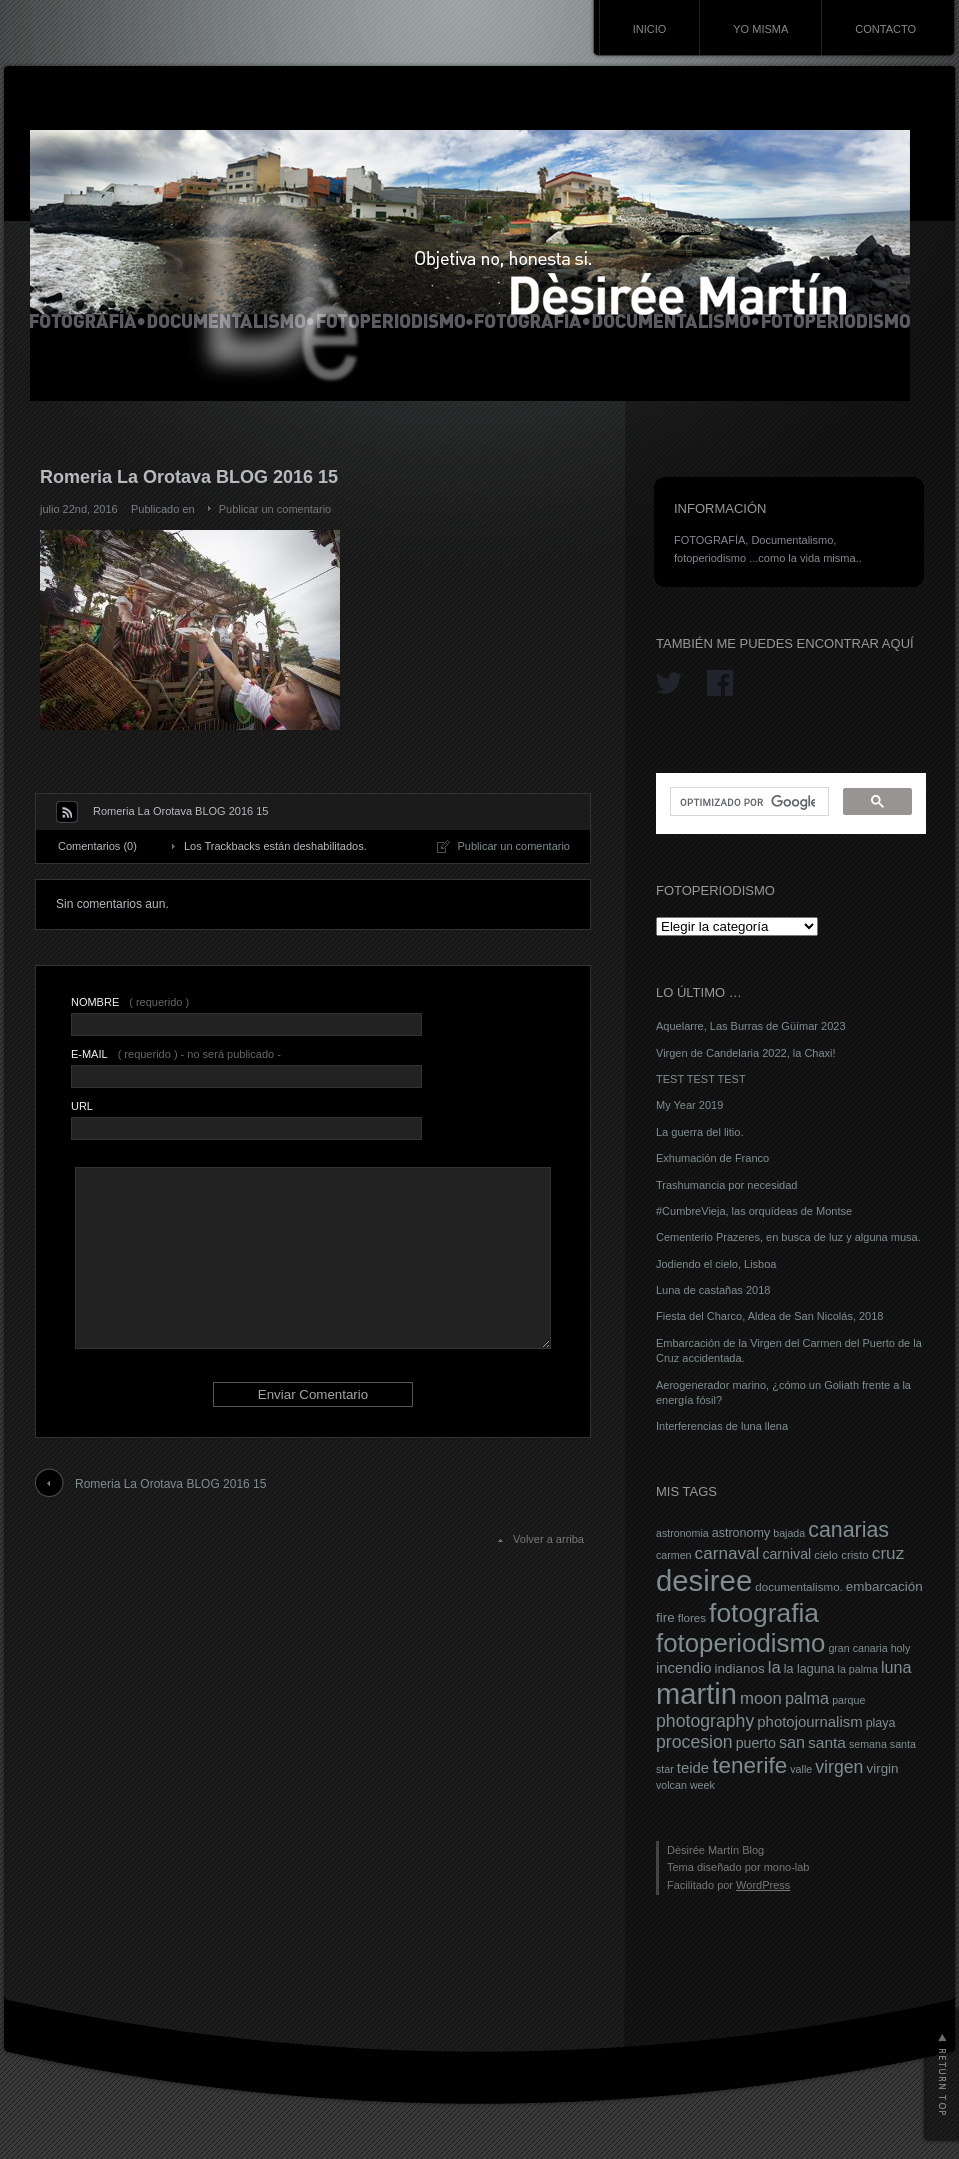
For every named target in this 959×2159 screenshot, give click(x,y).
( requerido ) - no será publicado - (176, 1054)
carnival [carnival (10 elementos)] (786, 1554)
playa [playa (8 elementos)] (881, 1723)
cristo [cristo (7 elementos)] (855, 1555)
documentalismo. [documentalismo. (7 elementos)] (799, 1587)
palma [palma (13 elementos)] (807, 1698)
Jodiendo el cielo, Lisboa (716, 1264)
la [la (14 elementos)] (774, 1667)
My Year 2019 (689, 1105)
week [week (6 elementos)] (702, 1785)
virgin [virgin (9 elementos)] (882, 1768)
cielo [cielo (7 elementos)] (826, 1555)
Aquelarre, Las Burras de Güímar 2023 (751, 1026)
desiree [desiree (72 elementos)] (704, 1580)
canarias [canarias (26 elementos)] (848, 1530)
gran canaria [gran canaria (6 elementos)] (857, 1648)
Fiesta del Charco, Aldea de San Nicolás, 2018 (769, 1316)
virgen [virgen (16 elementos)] (839, 1767)
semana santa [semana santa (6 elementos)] (882, 1744)
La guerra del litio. (699, 1132)
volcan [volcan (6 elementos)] (671, 1785)
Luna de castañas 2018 (713, 1290)
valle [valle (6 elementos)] (801, 1769)
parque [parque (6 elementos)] (848, 1700)
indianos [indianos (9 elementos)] (740, 1668)
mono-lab (787, 1867)
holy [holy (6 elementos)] (901, 1648)
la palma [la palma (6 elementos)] (858, 1669)
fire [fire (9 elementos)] (665, 1617)
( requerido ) (130, 1002)
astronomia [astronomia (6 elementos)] (682, 1533)
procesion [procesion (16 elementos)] (694, 1742)
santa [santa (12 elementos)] (827, 1742)
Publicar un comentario (275, 509)
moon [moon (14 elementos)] (761, 1698)
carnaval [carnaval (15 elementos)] (727, 1553)
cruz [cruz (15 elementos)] (888, 1553)
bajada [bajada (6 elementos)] (789, 1533)
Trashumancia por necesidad (726, 1185)
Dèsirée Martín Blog (715, 1850)
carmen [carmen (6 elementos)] (674, 1555)
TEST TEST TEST (701, 1079)
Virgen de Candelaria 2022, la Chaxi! (746, 1053)
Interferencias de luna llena (722, 1426)
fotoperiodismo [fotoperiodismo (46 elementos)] (740, 1643)
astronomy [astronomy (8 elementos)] (741, 1533)
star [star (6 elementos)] (665, 1769)
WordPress (763, 1885)
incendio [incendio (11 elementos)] (684, 1668)
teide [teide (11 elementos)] (693, 1768)
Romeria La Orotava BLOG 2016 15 (170, 1484)
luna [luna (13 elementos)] (896, 1667)
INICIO (650, 29)
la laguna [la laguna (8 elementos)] (809, 1669)
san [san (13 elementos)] (792, 1742)
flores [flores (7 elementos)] (692, 1618)
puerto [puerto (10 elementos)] (756, 1743)
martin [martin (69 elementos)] (696, 1694)
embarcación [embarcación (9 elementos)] (884, 1586)
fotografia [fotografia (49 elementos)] (764, 1613)
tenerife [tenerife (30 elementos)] (749, 1765)
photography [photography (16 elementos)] (705, 1721)
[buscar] (747, 802)
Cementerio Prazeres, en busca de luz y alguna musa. (788, 1237)
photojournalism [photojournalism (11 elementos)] (809, 1722)
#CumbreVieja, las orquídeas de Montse (754, 1211)
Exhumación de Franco (712, 1158)
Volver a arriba (548, 1539)
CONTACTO (885, 29)
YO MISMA (760, 29)
